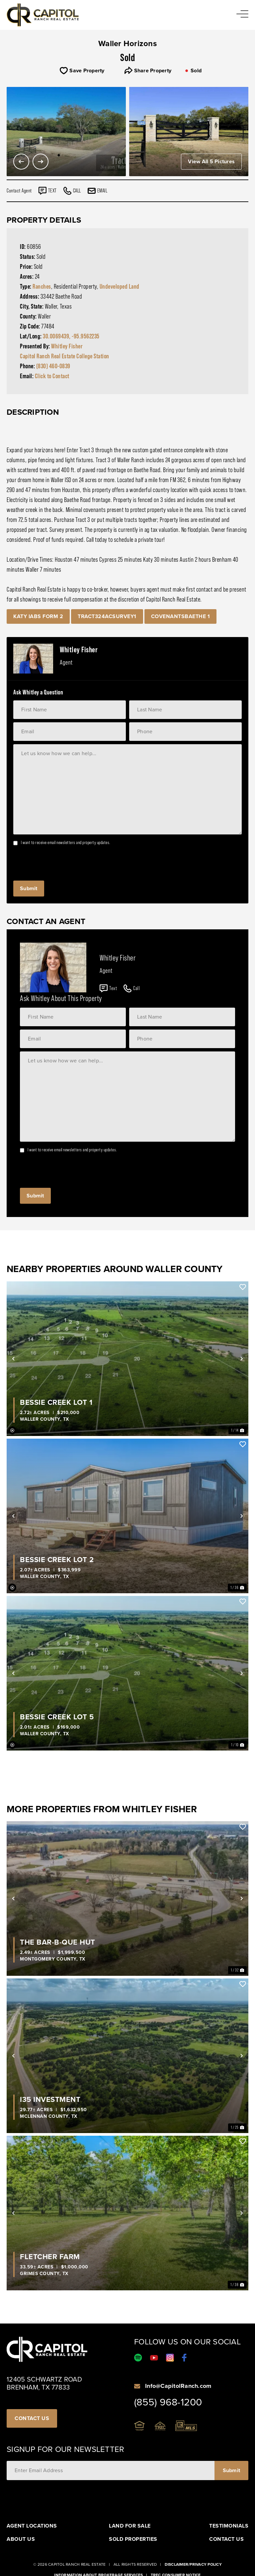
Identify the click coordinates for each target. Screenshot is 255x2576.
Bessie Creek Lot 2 (57, 1560)
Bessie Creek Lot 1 (56, 1402)
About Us (21, 2539)
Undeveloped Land (119, 286)
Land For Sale (130, 2526)
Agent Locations (32, 2526)
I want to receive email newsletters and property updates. (65, 842)
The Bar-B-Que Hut (57, 1942)
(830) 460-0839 (53, 366)
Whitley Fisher (66, 346)
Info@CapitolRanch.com (178, 2386)
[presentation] (63, 861)
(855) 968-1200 (168, 2402)
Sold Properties (133, 2539)
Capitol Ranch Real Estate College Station (64, 356)
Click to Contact (52, 376)
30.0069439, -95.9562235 (71, 336)
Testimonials (228, 2526)
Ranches (42, 286)
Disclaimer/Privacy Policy (193, 2564)
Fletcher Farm (50, 2257)
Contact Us (226, 2539)
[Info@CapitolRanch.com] (137, 2386)
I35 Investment (50, 2100)
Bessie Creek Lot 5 (57, 1717)
